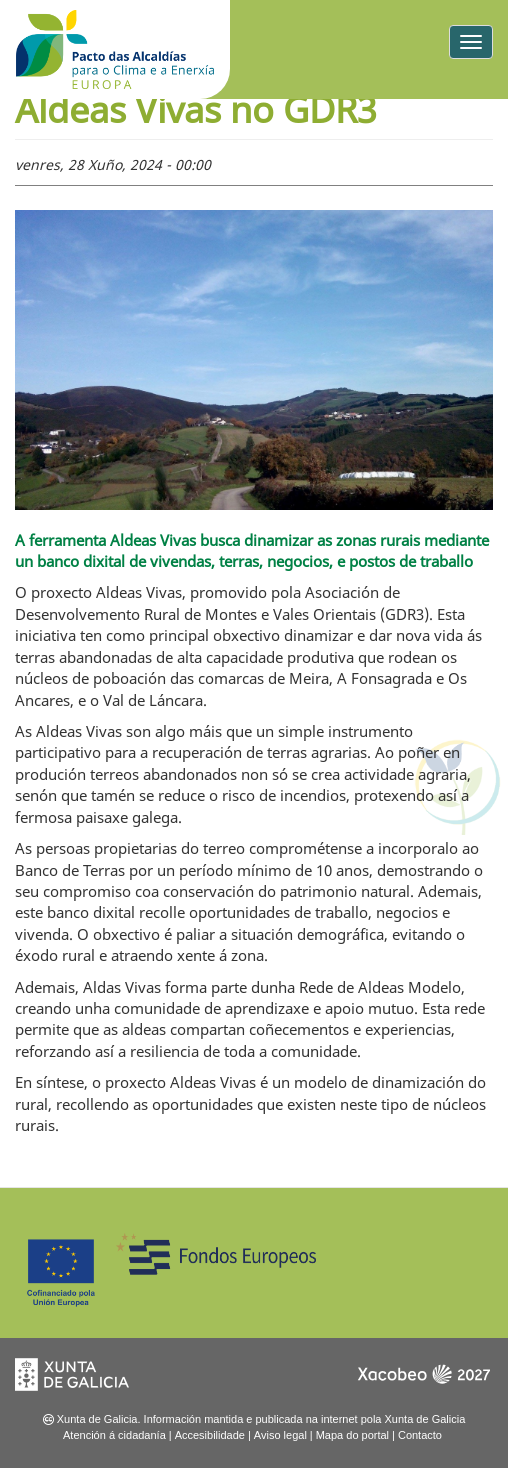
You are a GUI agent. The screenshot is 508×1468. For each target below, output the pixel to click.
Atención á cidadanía (114, 1435)
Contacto (420, 1435)
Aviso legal (280, 1435)
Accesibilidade (210, 1435)
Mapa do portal (352, 1435)
